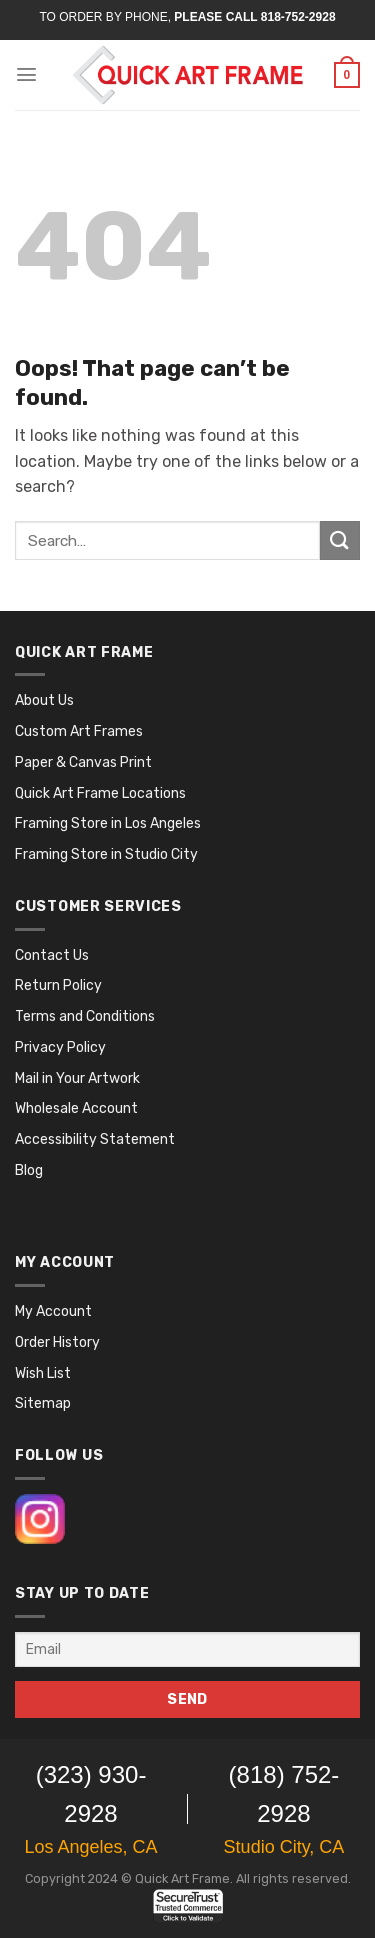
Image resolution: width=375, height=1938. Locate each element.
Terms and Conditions (85, 1016)
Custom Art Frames (79, 731)
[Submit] (340, 540)
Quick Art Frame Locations (100, 793)
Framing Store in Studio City (106, 854)
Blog (29, 1170)
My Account (53, 1311)
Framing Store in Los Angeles (108, 823)
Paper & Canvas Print (83, 762)
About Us (44, 700)
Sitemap (43, 1403)
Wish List (43, 1373)
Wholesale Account (76, 1108)
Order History (57, 1342)
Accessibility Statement (95, 1139)
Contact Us (52, 955)
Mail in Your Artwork (77, 1078)
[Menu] (26, 74)
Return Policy (58, 985)
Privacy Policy (60, 1047)
